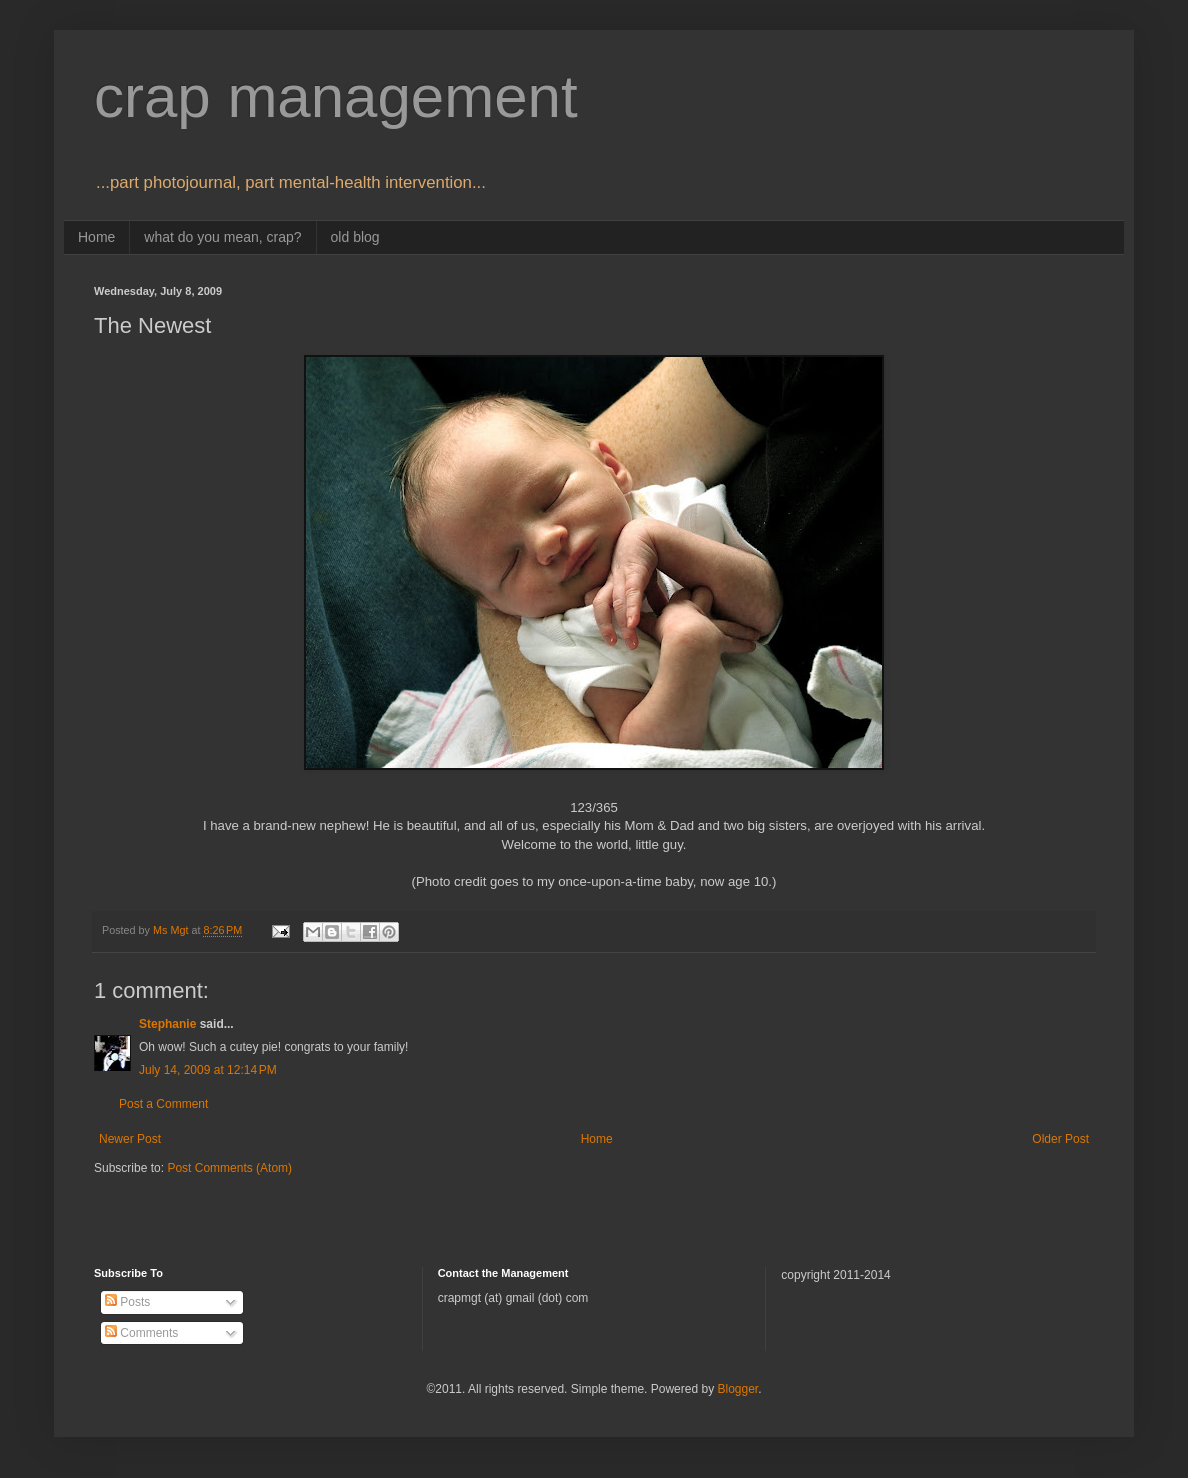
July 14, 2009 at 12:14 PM (208, 1070)
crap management (336, 96)
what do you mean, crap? (222, 237)
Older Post (1060, 1139)
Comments (141, 1333)
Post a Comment (163, 1104)
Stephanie (167, 1024)
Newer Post (130, 1139)
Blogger (737, 1389)
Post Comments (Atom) (229, 1168)
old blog (355, 237)
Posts (127, 1302)
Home (96, 237)
